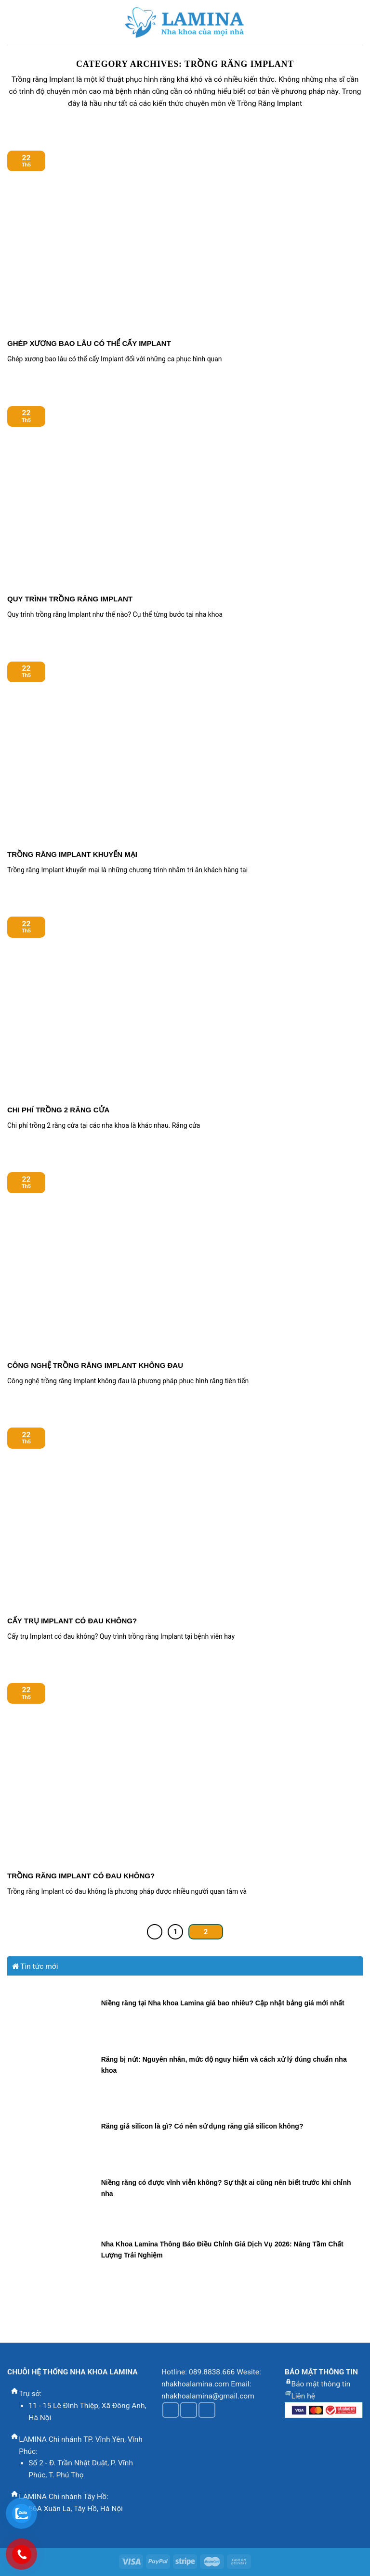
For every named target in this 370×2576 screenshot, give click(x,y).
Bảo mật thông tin (320, 2384)
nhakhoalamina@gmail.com (207, 2396)
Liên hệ (303, 2396)
